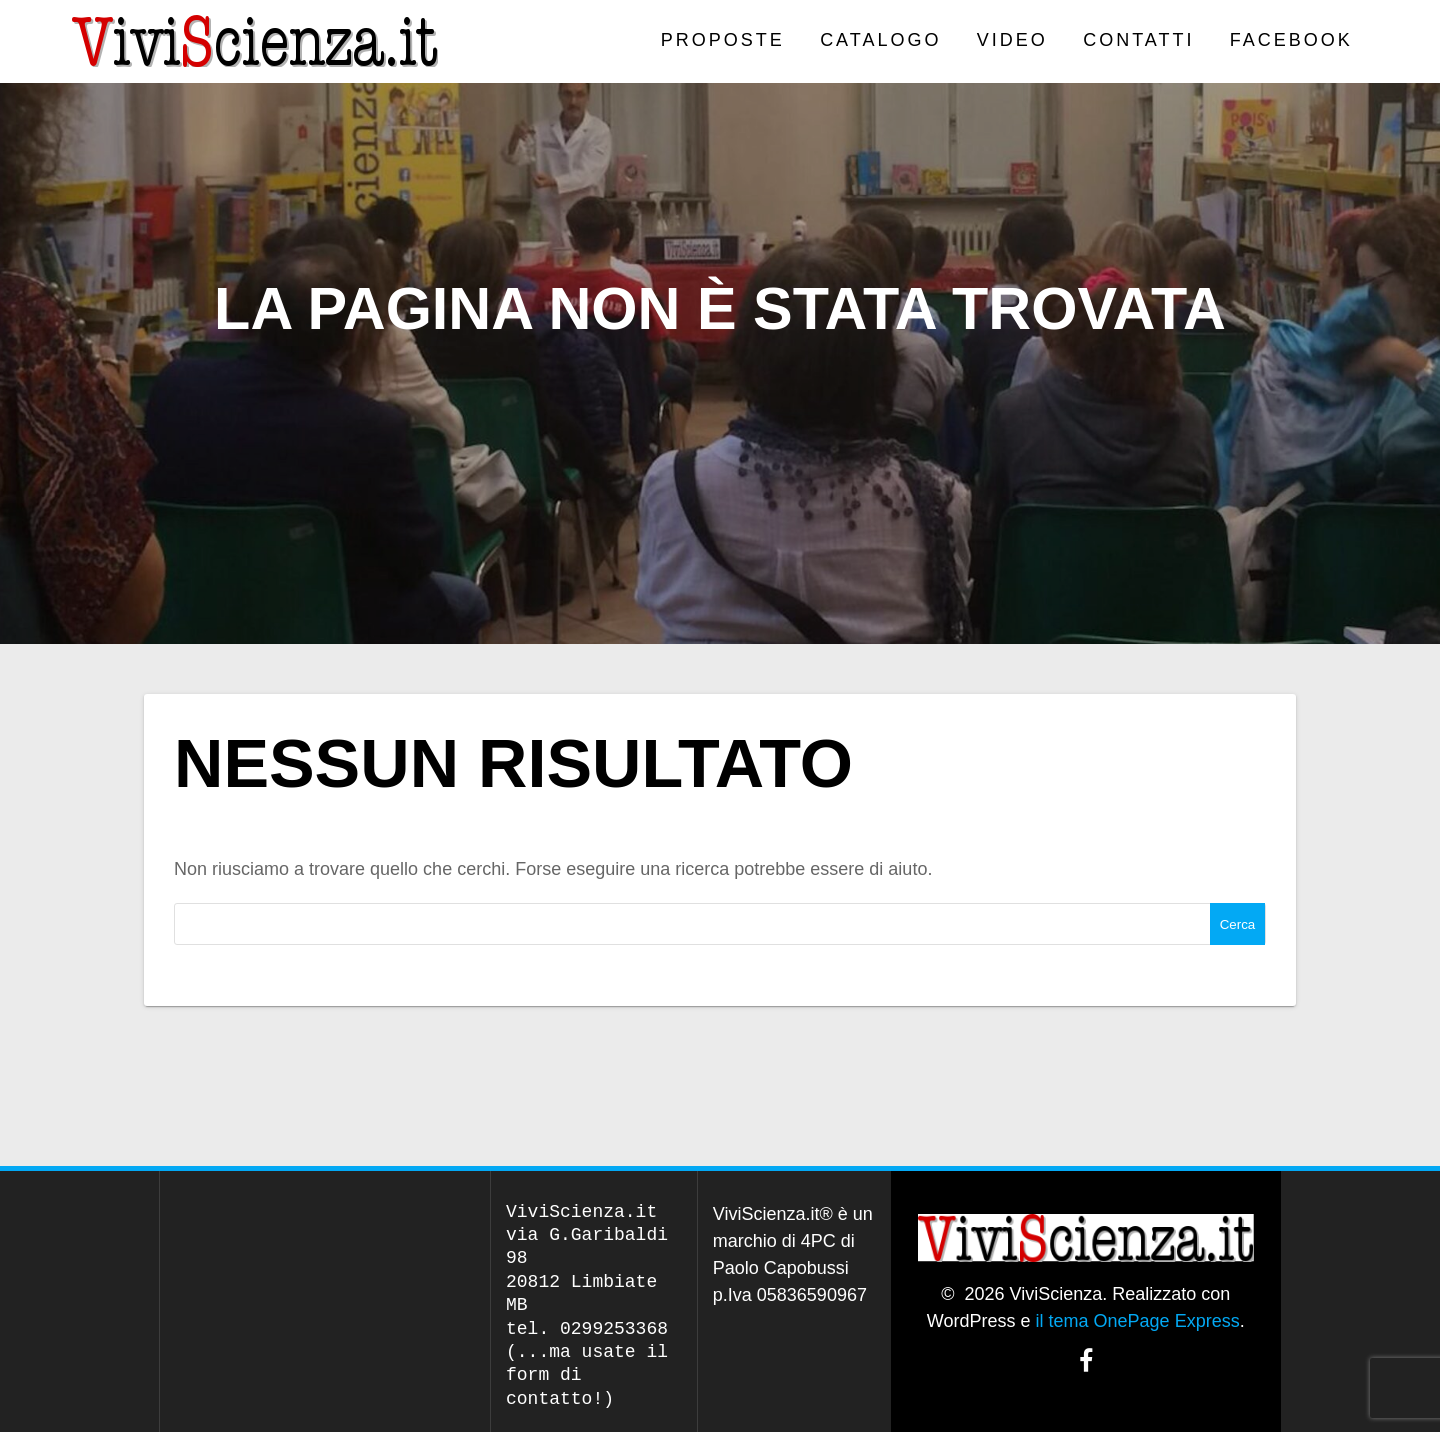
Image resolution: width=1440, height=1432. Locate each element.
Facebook (1291, 40)
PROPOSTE (723, 40)
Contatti (1138, 40)
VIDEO (1012, 40)
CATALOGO (880, 40)
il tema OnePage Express (1138, 1321)
